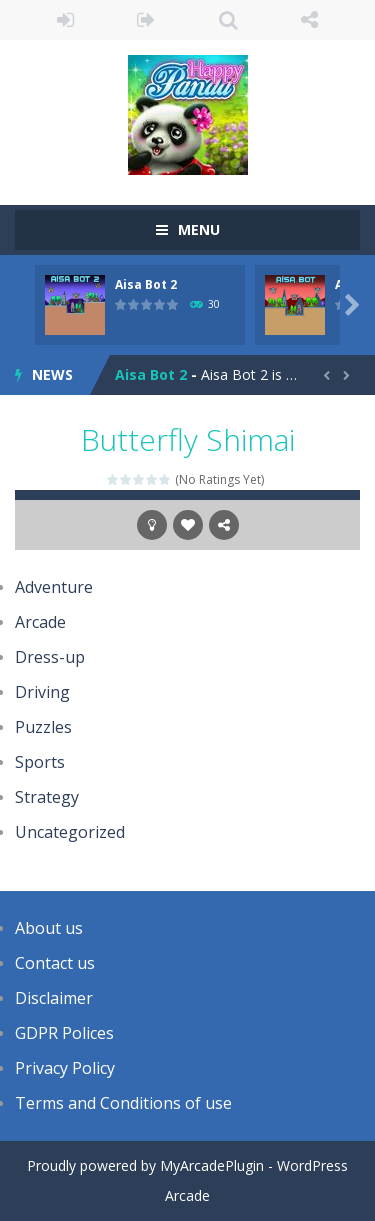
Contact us (55, 963)
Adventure (54, 587)
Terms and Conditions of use (123, 1103)
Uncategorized (70, 832)
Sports (40, 762)
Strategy (47, 797)
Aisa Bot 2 (146, 284)
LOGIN (65, 20)
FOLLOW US (309, 20)
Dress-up (50, 657)
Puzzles (43, 727)
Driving (42, 692)
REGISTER (146, 20)
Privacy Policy (65, 1068)
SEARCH (228, 20)
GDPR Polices (64, 1033)
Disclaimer (54, 998)
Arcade (40, 622)
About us (49, 928)
